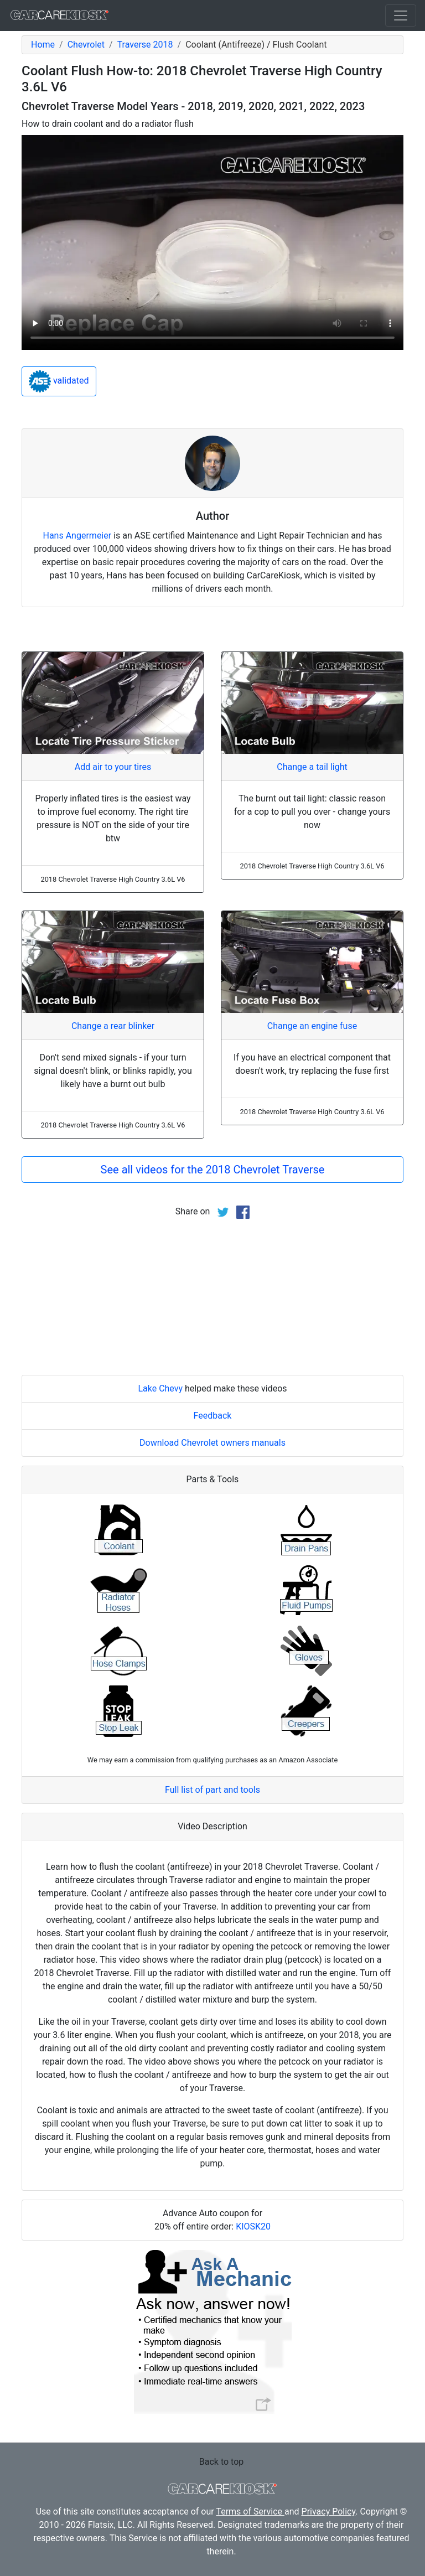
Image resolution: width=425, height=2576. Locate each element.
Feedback (213, 1415)
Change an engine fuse (312, 1026)
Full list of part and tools (212, 1789)
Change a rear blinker (112, 1026)
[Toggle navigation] (400, 15)
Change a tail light (312, 767)
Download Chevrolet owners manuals (212, 1442)
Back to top (221, 2461)
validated (59, 381)
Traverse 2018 (145, 44)
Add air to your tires (113, 767)
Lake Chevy (160, 1388)
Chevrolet (86, 44)
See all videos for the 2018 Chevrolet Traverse (213, 1169)
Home (43, 44)
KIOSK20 (253, 2226)
